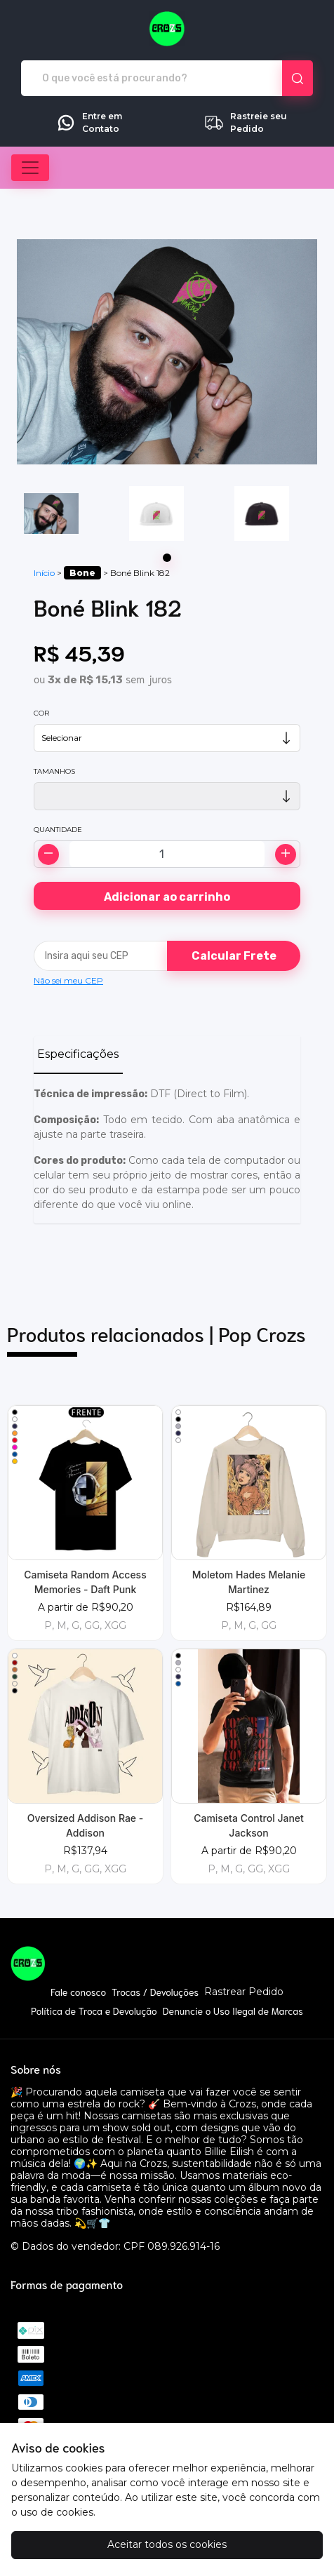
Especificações (78, 1054)
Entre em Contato (88, 122)
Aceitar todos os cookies (167, 2544)
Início (44, 573)
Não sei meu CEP (68, 980)
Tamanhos (54, 771)
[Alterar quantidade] (167, 854)
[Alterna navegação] (30, 167)
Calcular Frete (234, 955)
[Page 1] (167, 558)
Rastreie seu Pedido (245, 122)
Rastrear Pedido (243, 1992)
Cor (41, 713)
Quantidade (58, 829)
